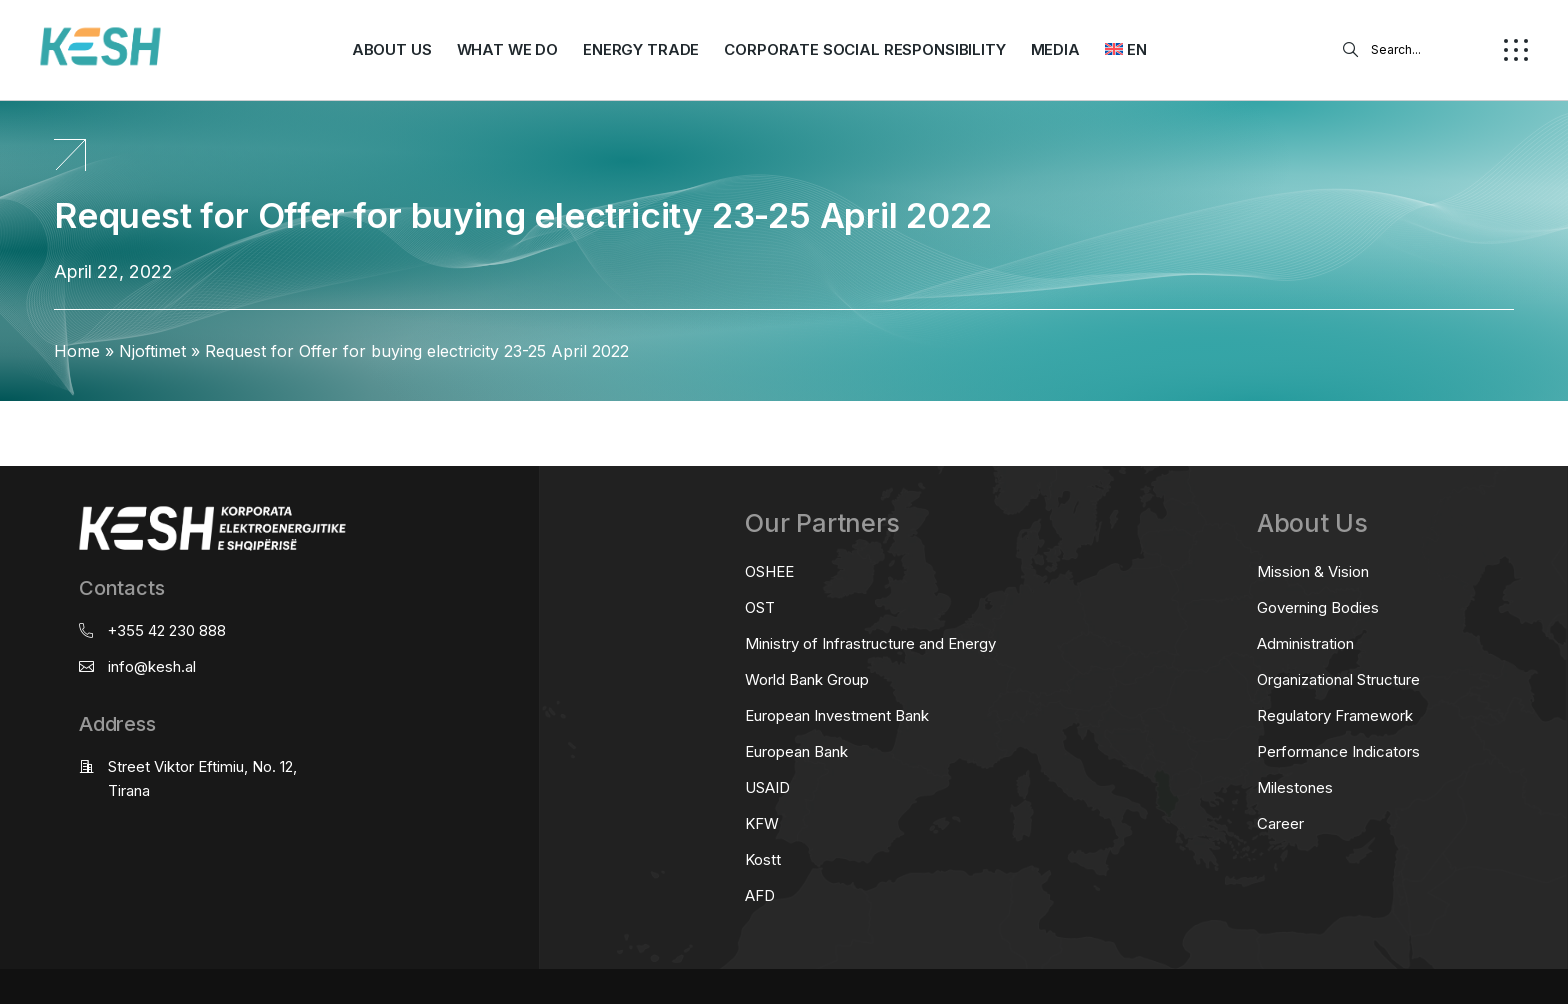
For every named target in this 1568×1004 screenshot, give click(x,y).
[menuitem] (1126, 50)
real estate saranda (7, 419)
